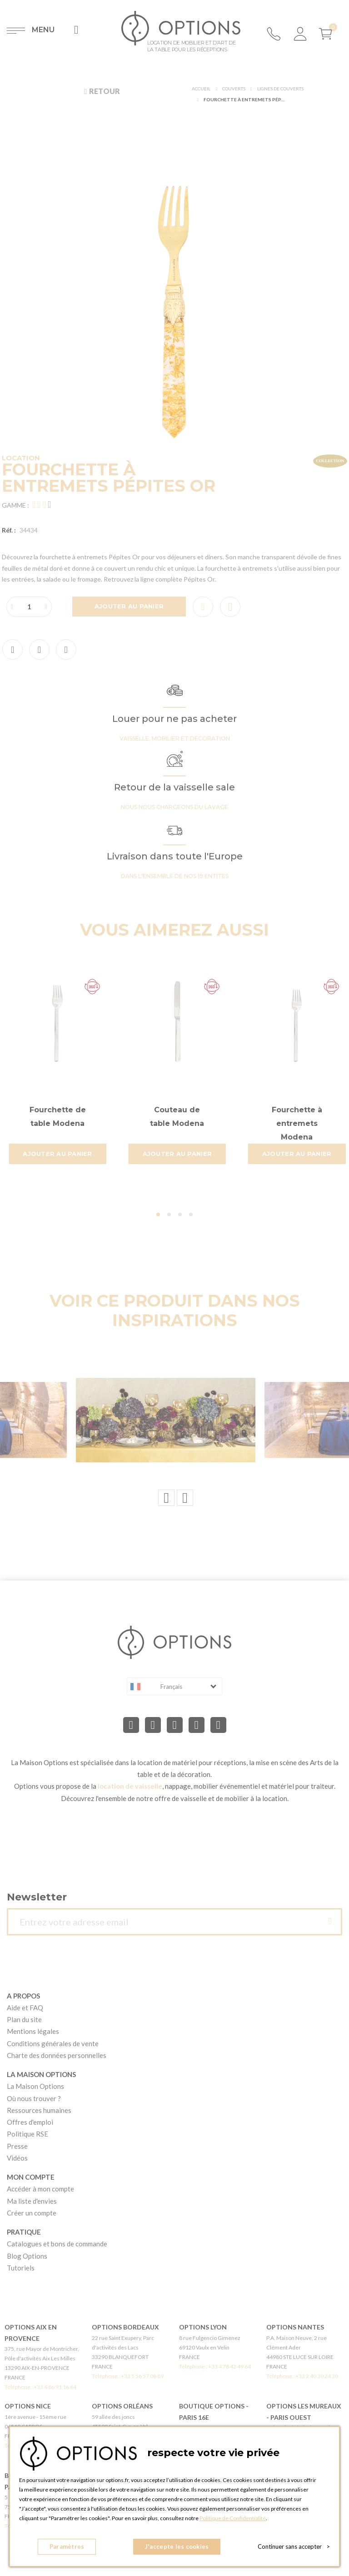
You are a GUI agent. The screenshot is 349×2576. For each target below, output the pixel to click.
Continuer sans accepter (294, 2546)
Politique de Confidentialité (232, 2518)
